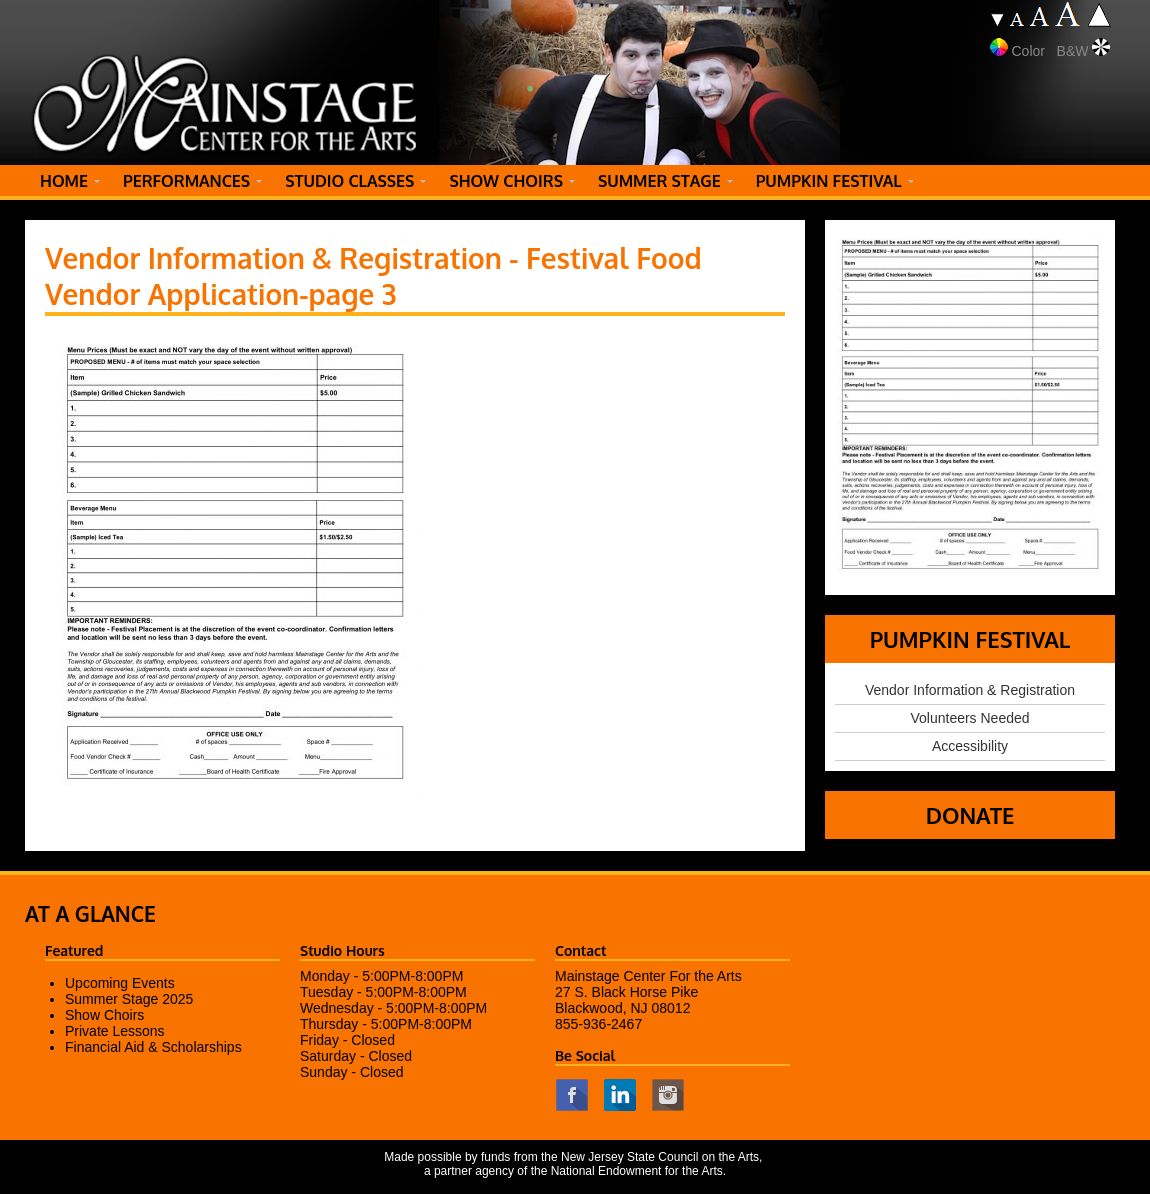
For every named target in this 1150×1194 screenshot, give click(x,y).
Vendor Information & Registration (970, 690)
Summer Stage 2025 (129, 999)
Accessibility (970, 746)
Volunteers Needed (969, 718)
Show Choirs (104, 1015)
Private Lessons (115, 1031)
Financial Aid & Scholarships (153, 1047)
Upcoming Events (120, 983)
